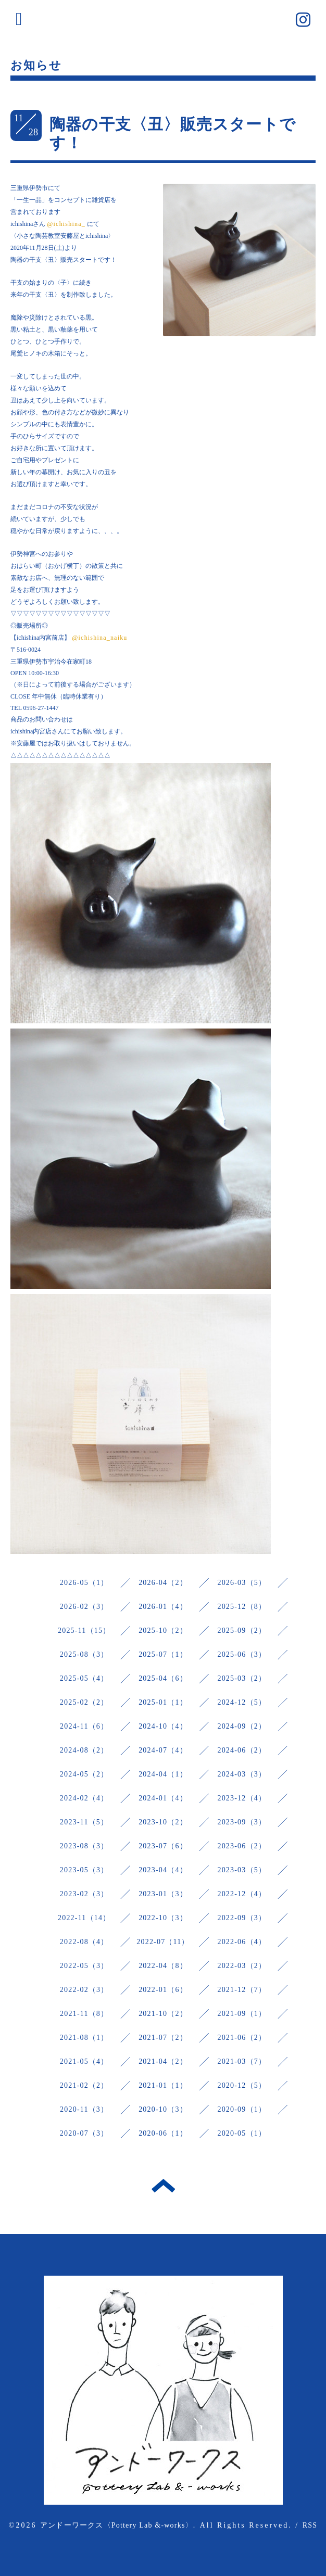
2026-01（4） (163, 1606)
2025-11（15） (84, 1630)
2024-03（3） (241, 1774)
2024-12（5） (241, 1702)
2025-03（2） (241, 1678)
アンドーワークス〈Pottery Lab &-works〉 (116, 2525)
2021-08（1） (84, 2037)
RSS (310, 2525)
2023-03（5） (241, 1870)
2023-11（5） (84, 1822)
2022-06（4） (241, 1942)
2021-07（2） (163, 2037)
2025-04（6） (163, 1678)
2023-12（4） (241, 1798)
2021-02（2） (84, 2085)
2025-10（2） (163, 1630)
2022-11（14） (84, 1918)
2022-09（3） (241, 1918)
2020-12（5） (241, 2085)
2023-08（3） (84, 1846)
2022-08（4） (84, 1942)
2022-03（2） (241, 1966)
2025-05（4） (84, 1678)
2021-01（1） (163, 2085)
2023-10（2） (163, 1822)
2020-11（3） (84, 2109)
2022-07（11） (162, 1942)
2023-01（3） (163, 1894)
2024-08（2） (84, 1750)
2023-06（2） (241, 1846)
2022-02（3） (84, 1990)
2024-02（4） (84, 1798)
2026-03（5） (241, 1583)
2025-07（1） (163, 1654)
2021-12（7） (241, 1990)
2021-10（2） (163, 2013)
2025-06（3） (241, 1654)
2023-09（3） (241, 1822)
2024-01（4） (163, 1798)
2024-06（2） (241, 1750)
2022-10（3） (163, 1918)
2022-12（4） (241, 1894)
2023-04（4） (163, 1870)
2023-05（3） (84, 1870)
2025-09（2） (241, 1630)
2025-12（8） (241, 1606)
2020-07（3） (84, 2133)
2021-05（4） (84, 2061)
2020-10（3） (163, 2109)
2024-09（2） (241, 1726)
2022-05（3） (84, 1966)
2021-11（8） (84, 2013)
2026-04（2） (163, 1583)
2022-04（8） (163, 1966)
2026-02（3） (84, 1606)
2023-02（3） (84, 1894)
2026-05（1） (84, 1583)
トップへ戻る (163, 2185)
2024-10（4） (163, 1726)
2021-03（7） (241, 2061)
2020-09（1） (241, 2109)
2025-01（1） (163, 1702)
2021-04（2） (163, 2061)
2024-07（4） (163, 1750)
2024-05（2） (84, 1774)
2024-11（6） (84, 1726)
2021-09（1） (241, 2013)
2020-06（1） (163, 2133)
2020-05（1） (241, 2133)
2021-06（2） (241, 2037)
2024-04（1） (163, 1774)
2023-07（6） (163, 1846)
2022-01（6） (163, 1990)
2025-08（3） (84, 1654)
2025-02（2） (84, 1702)
